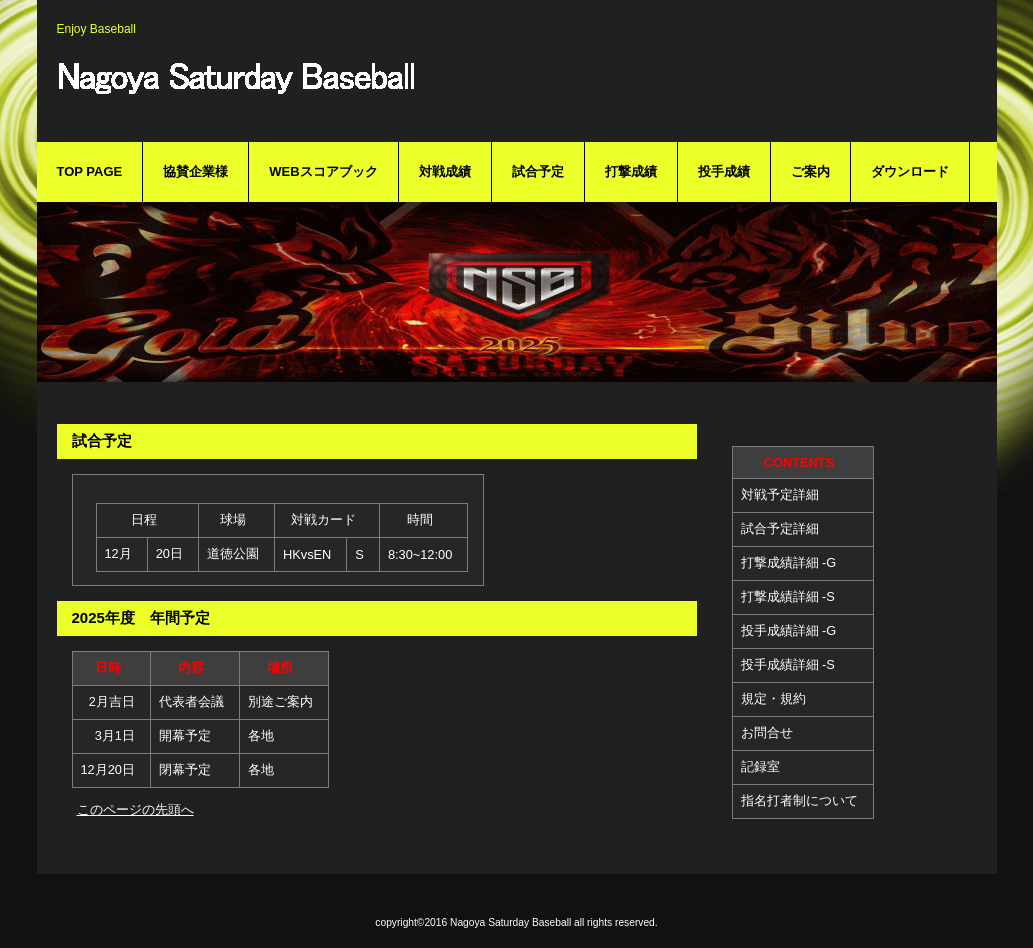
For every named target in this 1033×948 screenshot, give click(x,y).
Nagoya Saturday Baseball (367, 88)
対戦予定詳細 (780, 494)
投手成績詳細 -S (788, 664)
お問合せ (767, 732)
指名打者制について (799, 800)
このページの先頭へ (135, 809)
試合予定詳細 (780, 528)
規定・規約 (773, 698)
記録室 (760, 766)
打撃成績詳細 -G (789, 562)
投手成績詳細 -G (789, 630)
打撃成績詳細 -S (788, 596)
